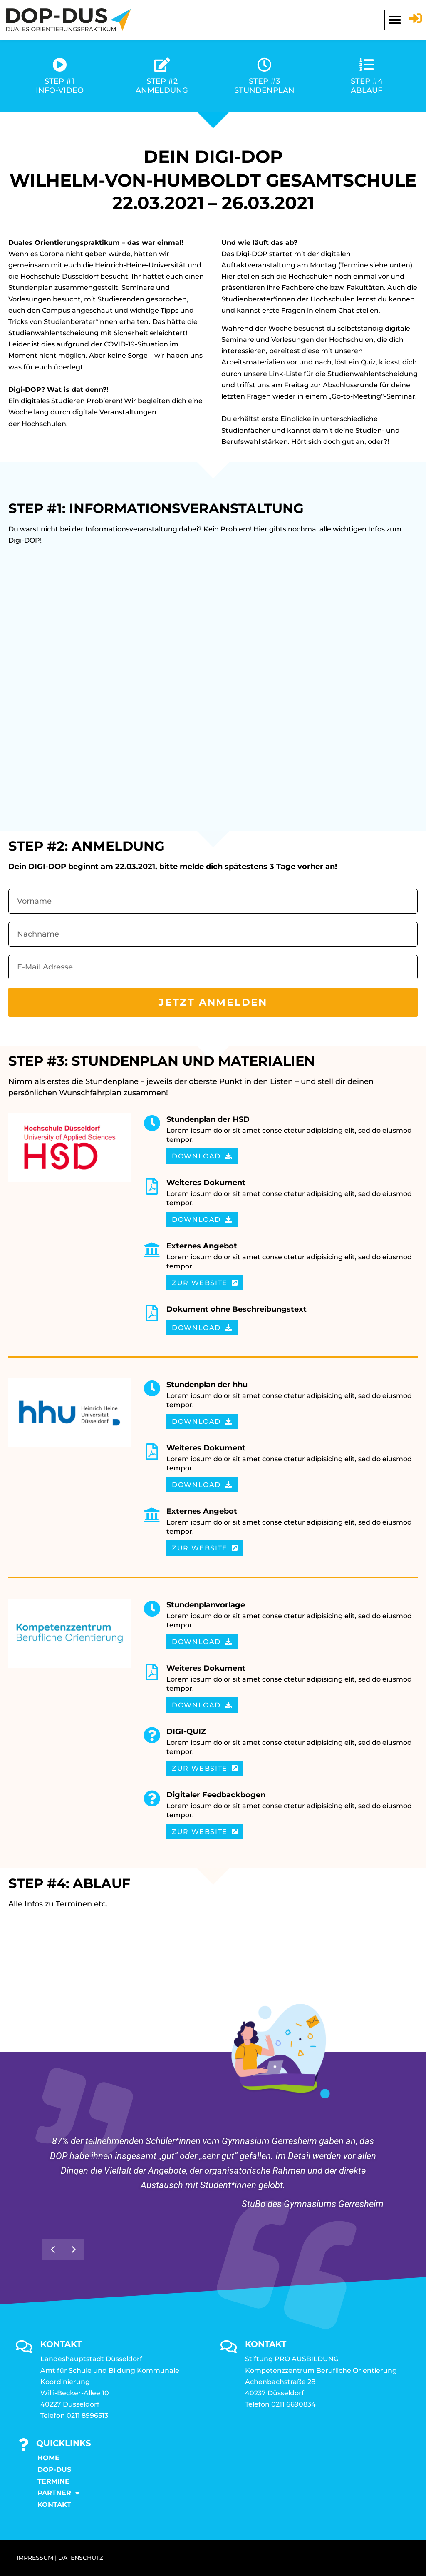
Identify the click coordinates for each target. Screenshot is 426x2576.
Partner (58, 2493)
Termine (53, 2481)
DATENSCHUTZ (80, 2557)
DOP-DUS (54, 2470)
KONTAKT (54, 2505)
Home (48, 2458)
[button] (394, 20)
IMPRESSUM (35, 2557)
